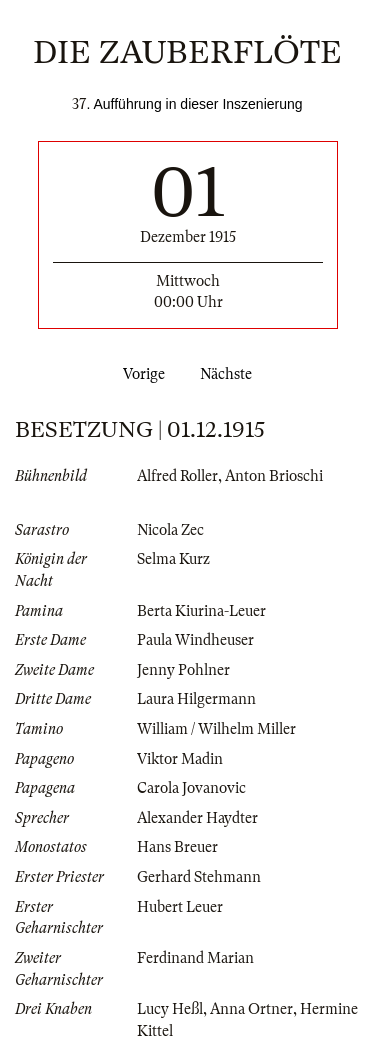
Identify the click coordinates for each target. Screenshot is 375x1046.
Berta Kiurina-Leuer (201, 611)
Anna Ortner (251, 1009)
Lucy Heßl (170, 1009)
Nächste (230, 374)
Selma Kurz (173, 559)
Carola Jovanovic (191, 788)
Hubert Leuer (180, 907)
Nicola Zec (170, 530)
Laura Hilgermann (196, 699)
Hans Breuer (177, 847)
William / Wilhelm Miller (216, 729)
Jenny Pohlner (183, 670)
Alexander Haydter (197, 818)
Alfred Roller (177, 476)
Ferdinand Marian (195, 958)
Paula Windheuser (195, 640)
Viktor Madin (180, 759)
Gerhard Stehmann (199, 877)
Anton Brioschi (274, 476)
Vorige (140, 374)
